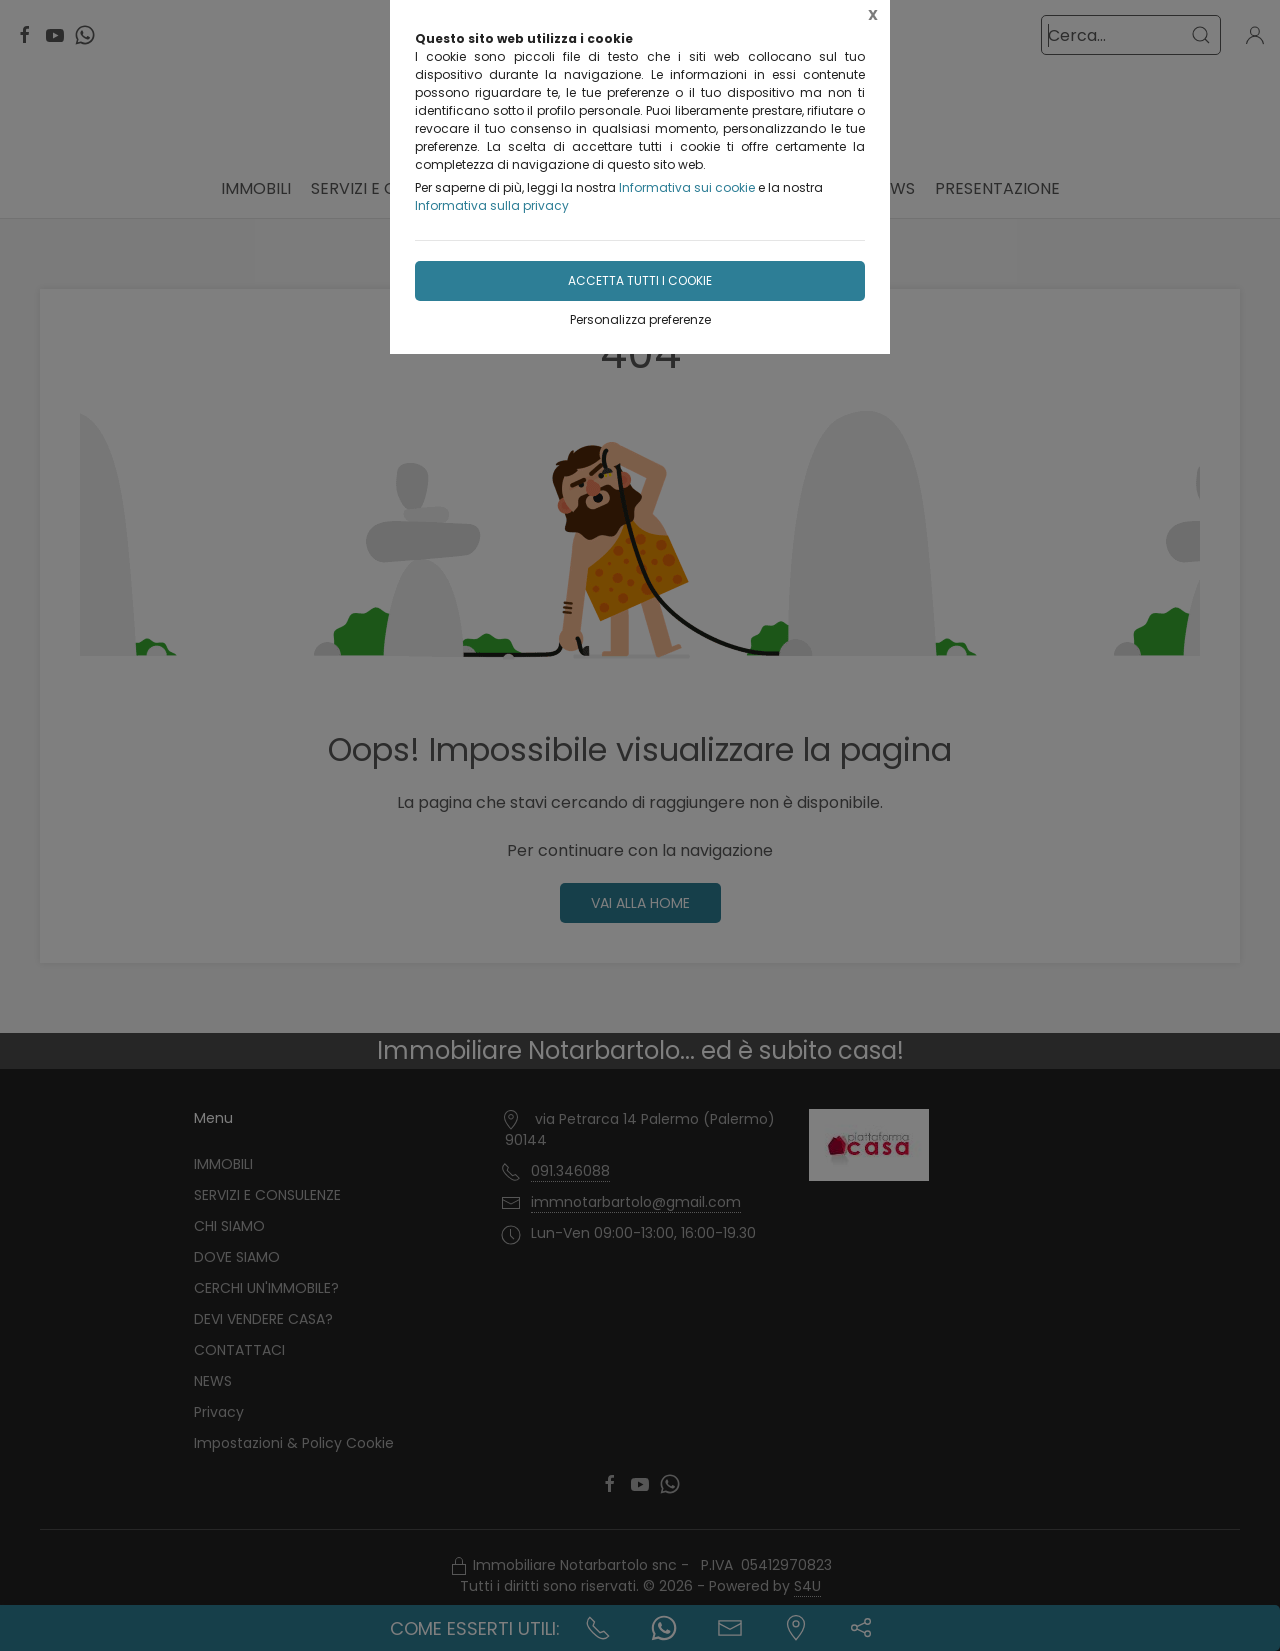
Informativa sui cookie (687, 187)
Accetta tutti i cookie (640, 280)
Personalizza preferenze (640, 319)
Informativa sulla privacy (492, 205)
